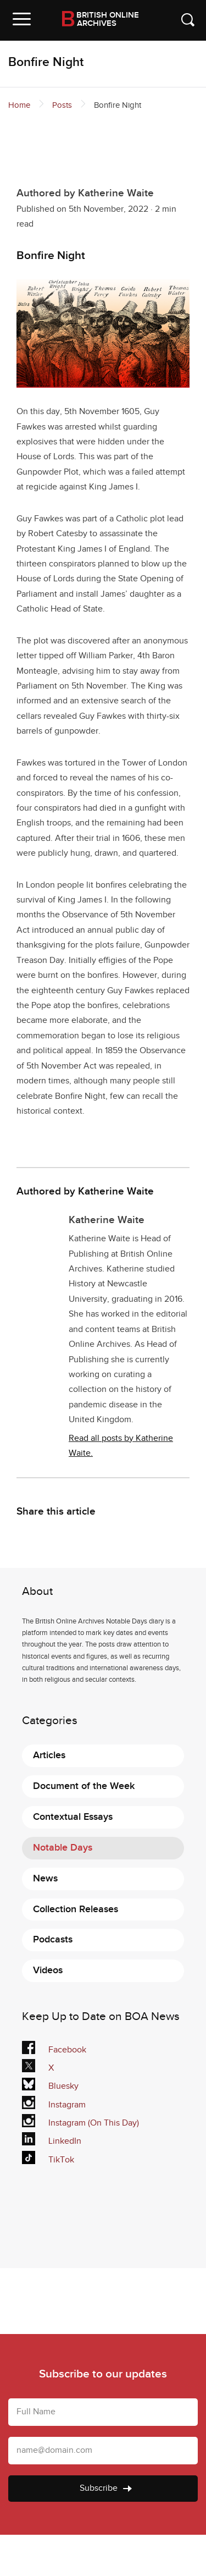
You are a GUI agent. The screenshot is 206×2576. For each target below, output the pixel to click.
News (45, 1878)
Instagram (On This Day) (80, 2123)
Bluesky (50, 2087)
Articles (49, 1755)
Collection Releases (75, 1909)
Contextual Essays (73, 1817)
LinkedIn (51, 2141)
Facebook (54, 2050)
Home (19, 105)
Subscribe (106, 2488)
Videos (48, 1970)
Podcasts (53, 1939)
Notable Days (62, 1847)
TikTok (50, 2160)
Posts (62, 105)
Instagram (54, 2105)
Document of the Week (84, 1786)
